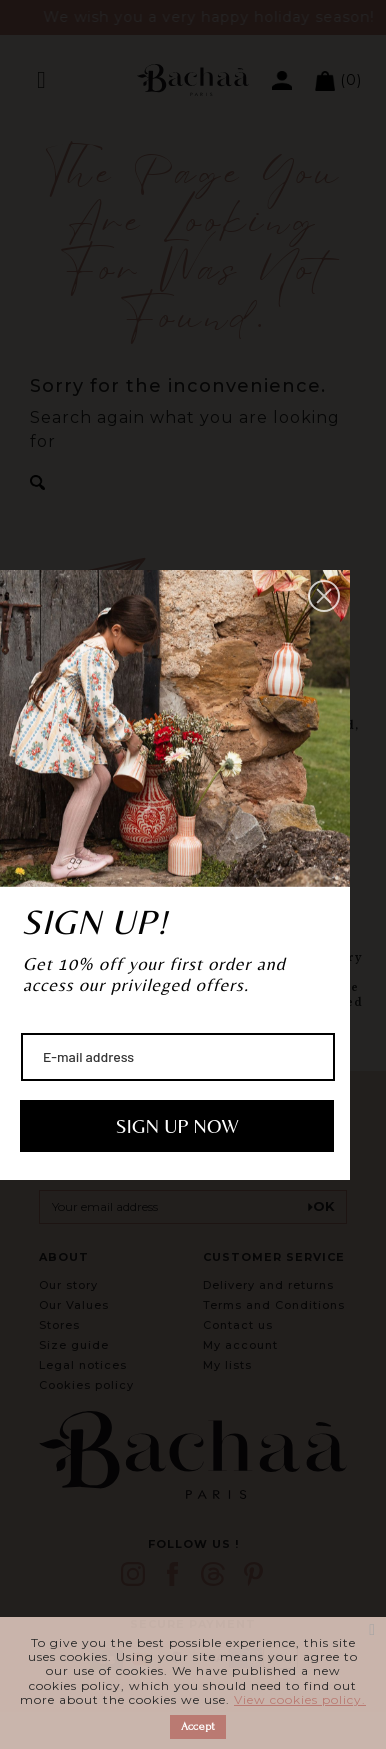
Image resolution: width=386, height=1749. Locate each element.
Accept (198, 1726)
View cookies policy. (300, 1699)
